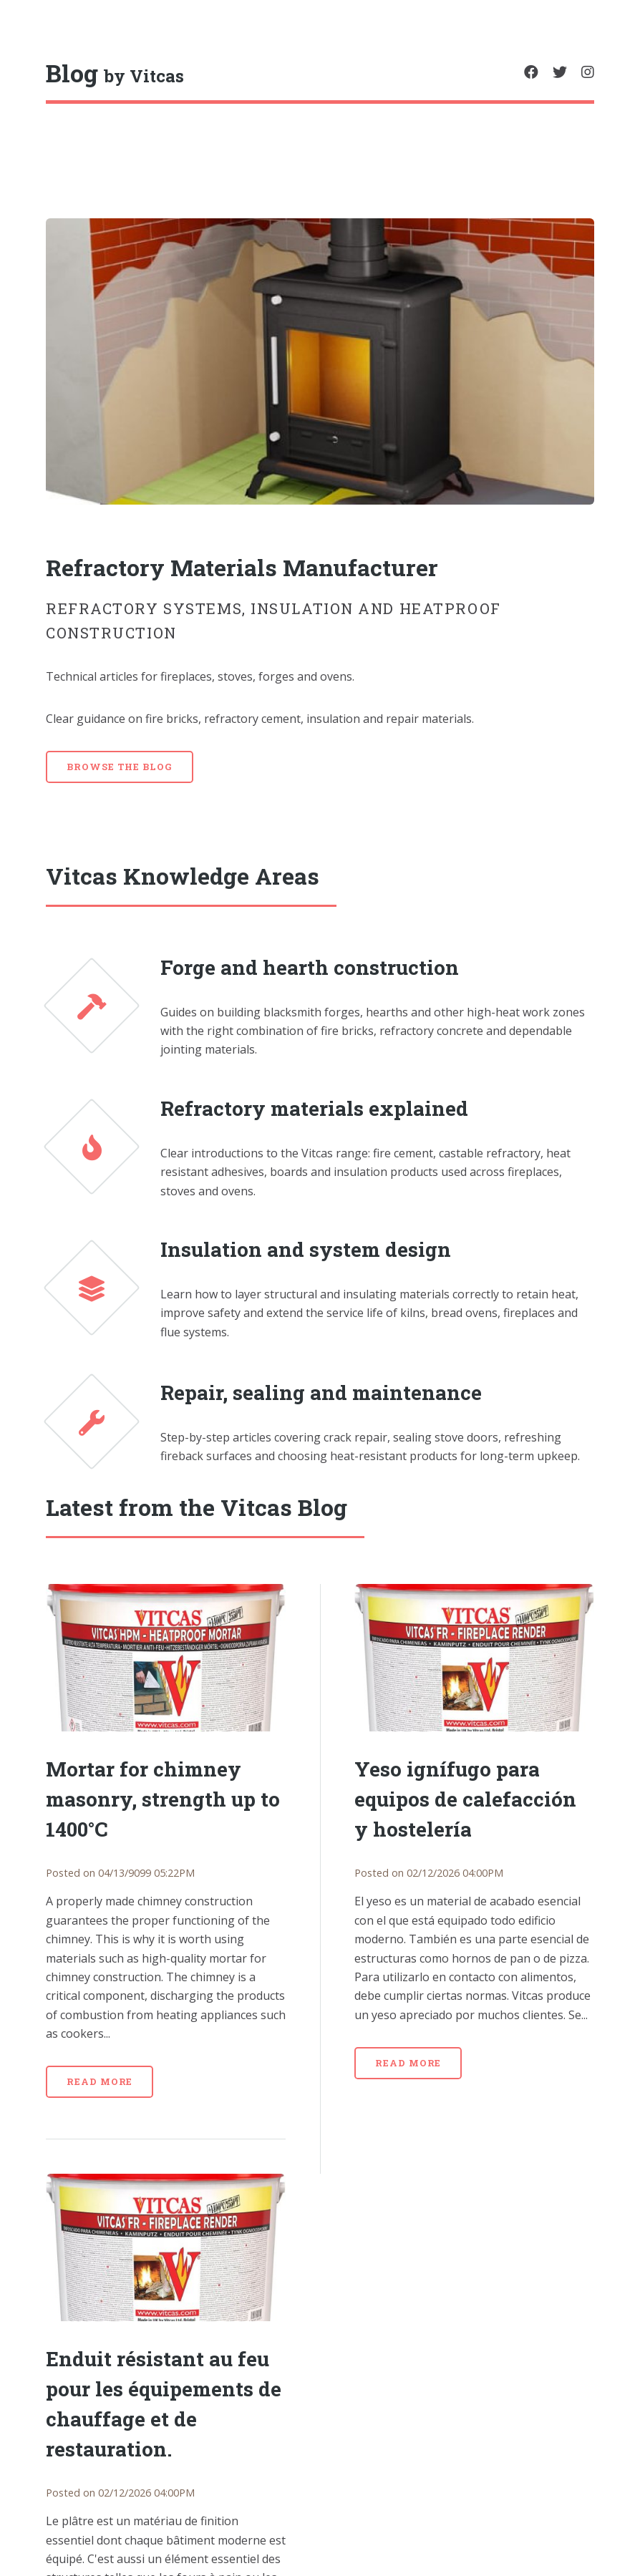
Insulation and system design (305, 1249)
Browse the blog (120, 766)
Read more (100, 2081)
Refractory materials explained (314, 1108)
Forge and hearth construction (309, 967)
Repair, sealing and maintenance (321, 1392)
